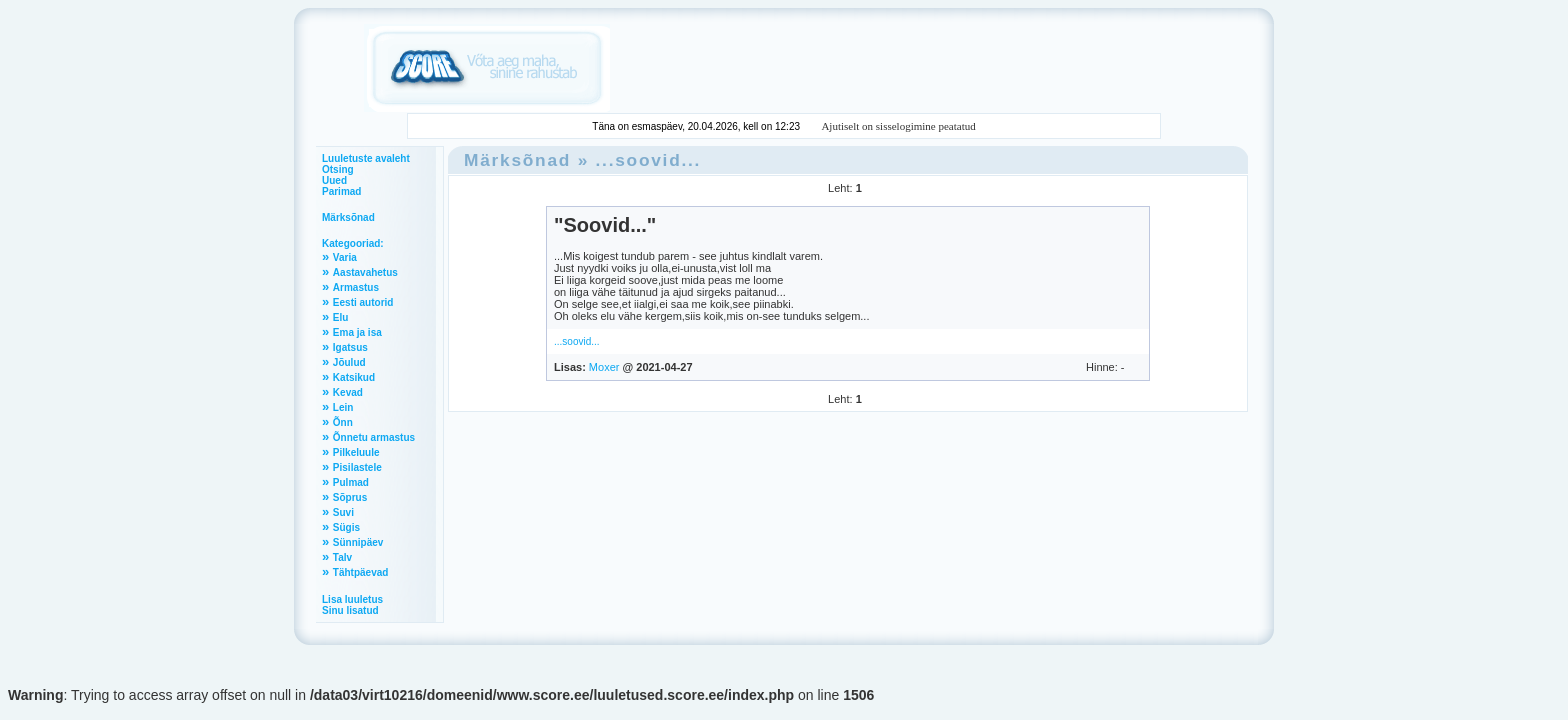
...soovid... (649, 160)
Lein (343, 407)
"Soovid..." (605, 225)
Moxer (604, 367)
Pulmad (351, 482)
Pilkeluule (356, 452)
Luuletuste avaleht (366, 158)
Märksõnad (348, 217)
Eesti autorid (363, 302)
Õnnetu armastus (374, 437)
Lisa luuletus (352, 599)
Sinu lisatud (350, 610)
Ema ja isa (357, 332)
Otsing (338, 169)
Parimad (341, 191)
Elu (341, 317)
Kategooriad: (353, 243)
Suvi (343, 512)
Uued (334, 180)
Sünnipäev (358, 542)
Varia (345, 257)
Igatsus (350, 347)
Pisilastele (357, 467)
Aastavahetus (365, 272)
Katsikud (354, 377)
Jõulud (349, 362)
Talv (342, 557)
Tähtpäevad (361, 572)
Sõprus (350, 497)
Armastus (356, 287)
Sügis (346, 527)
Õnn (343, 422)
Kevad (348, 392)
